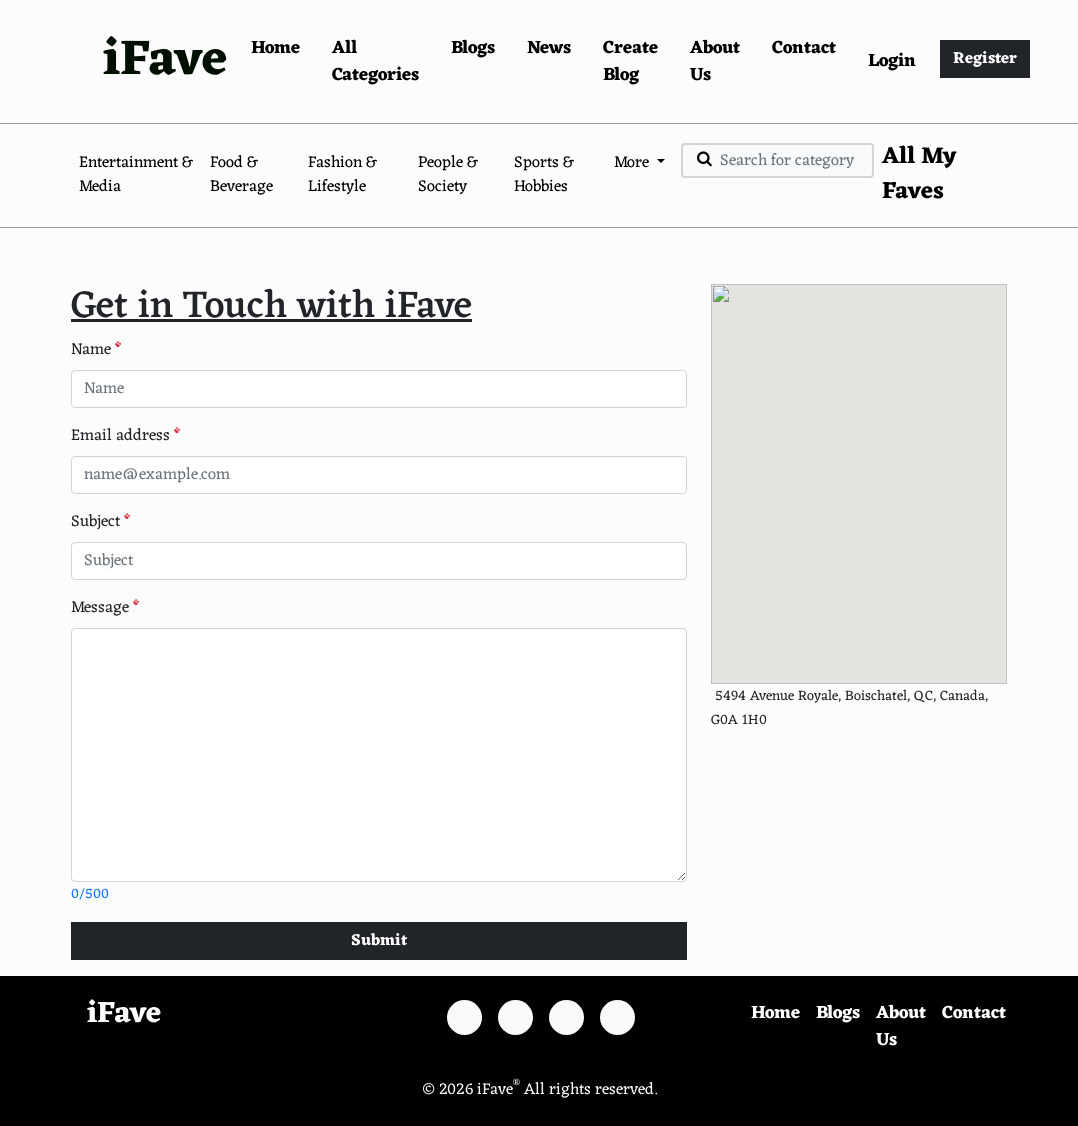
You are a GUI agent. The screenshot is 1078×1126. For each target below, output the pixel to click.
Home (275, 48)
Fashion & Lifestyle (342, 175)
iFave (165, 61)
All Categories (375, 61)
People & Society (448, 175)
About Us (715, 61)
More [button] (633, 163)
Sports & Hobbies (544, 175)
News (549, 48)
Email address (126, 436)
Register (985, 59)
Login (892, 61)
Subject (101, 522)
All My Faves (919, 174)
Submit (379, 941)
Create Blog (630, 61)
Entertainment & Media (136, 175)
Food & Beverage (241, 175)
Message (105, 608)
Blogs (473, 48)
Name (96, 350)
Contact (804, 48)
